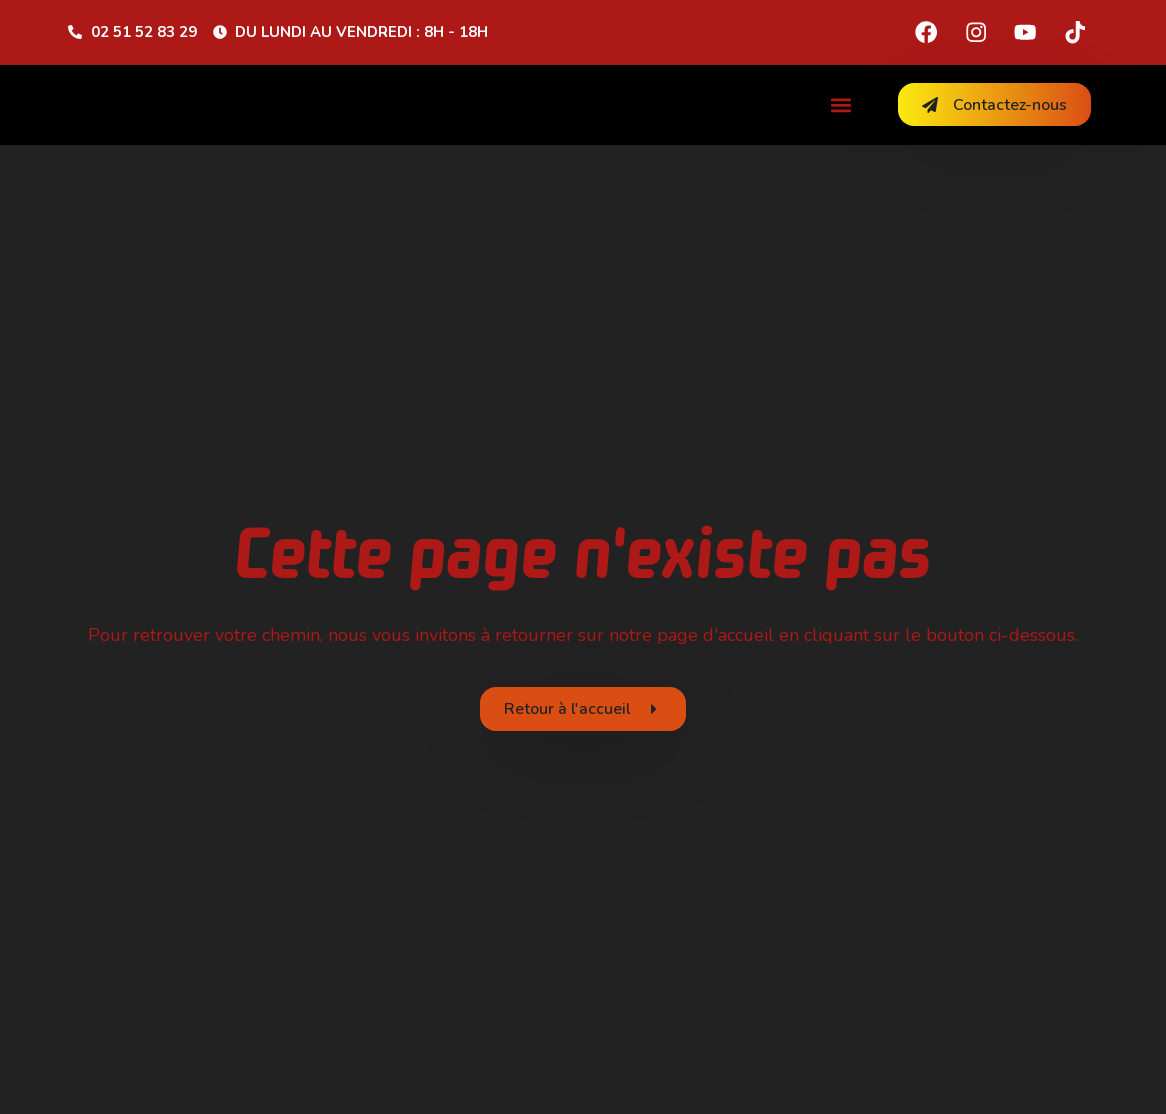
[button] (841, 104)
